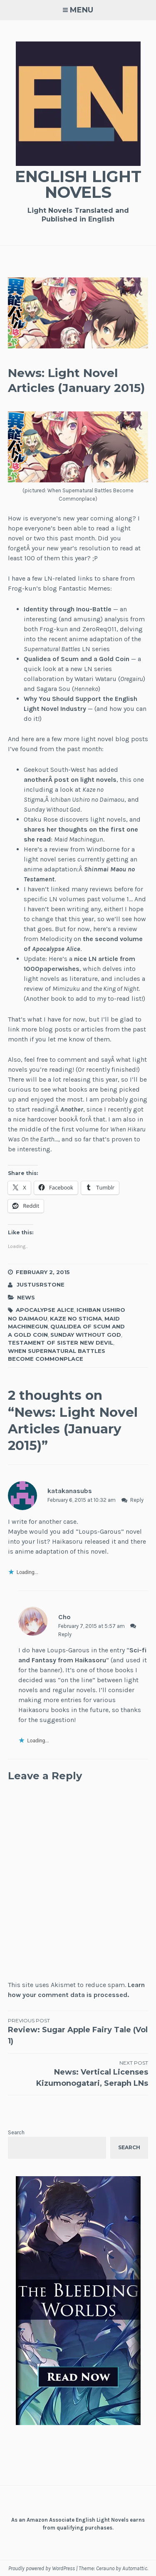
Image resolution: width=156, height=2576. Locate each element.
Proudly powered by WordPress (41, 2568)
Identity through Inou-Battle (67, 609)
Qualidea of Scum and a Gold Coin (76, 659)
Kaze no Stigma (76, 1318)
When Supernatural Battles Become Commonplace (56, 1355)
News (26, 1297)
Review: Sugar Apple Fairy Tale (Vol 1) (78, 2031)
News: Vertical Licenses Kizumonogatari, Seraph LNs (78, 2073)
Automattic (134, 2568)
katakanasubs (69, 1491)
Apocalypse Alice (45, 1309)
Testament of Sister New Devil (60, 1342)
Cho (64, 1617)
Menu (81, 10)
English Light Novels (78, 184)
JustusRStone (40, 1284)
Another (71, 1109)
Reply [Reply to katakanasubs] (137, 1500)
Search (16, 2132)
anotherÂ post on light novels (70, 779)
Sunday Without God (85, 1334)
